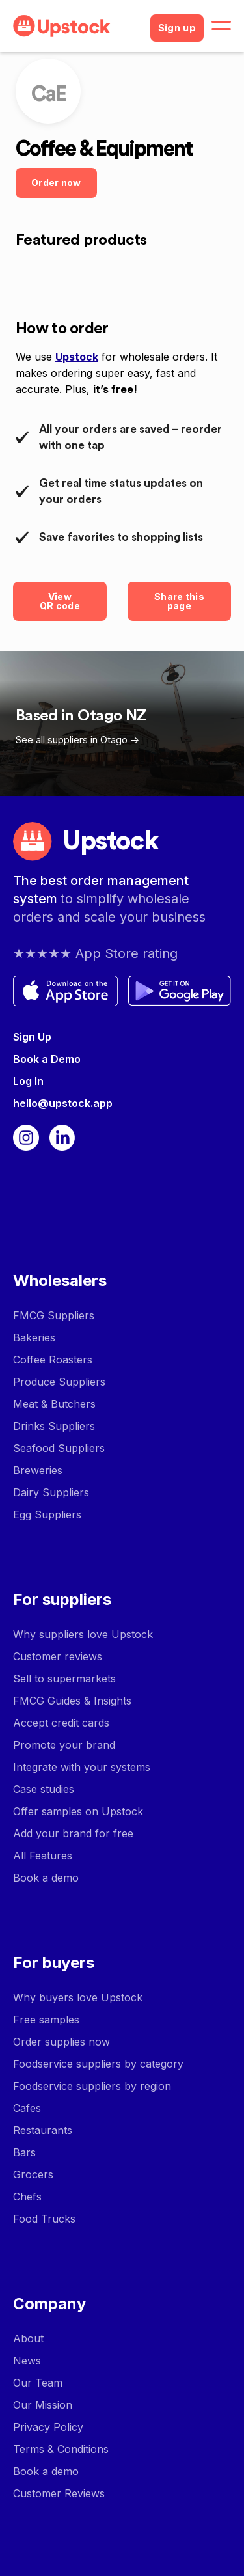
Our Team (37, 2382)
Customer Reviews (59, 2493)
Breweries (37, 1470)
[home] (76, 26)
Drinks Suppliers (54, 1425)
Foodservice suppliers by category (98, 2063)
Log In (28, 1081)
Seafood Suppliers (59, 1448)
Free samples (46, 2019)
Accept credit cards (61, 1722)
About (28, 2338)
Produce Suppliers (59, 1381)
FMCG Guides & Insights (72, 1700)
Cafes (27, 2108)
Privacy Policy (48, 2426)
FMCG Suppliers (53, 1315)
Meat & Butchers (54, 1403)
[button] (221, 26)
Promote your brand (64, 1744)
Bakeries (34, 1337)
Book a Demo (47, 1058)
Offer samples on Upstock (78, 1811)
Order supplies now (61, 2041)
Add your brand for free (73, 1833)
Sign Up (32, 1036)
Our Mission (42, 2404)
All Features (42, 1855)
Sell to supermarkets (64, 1678)
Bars (24, 2152)
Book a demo (46, 1877)
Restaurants (42, 2130)
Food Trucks (44, 2218)
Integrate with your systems (81, 1767)
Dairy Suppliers (51, 1492)
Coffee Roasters (52, 1359)
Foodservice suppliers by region (92, 2085)
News (27, 2360)
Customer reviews (57, 1656)
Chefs (27, 2196)
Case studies (43, 1789)
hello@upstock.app (63, 1103)
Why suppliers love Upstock (83, 1634)
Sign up (177, 28)
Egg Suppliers (47, 1514)
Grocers (33, 2174)
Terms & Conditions (61, 2449)
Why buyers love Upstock (77, 1997)
